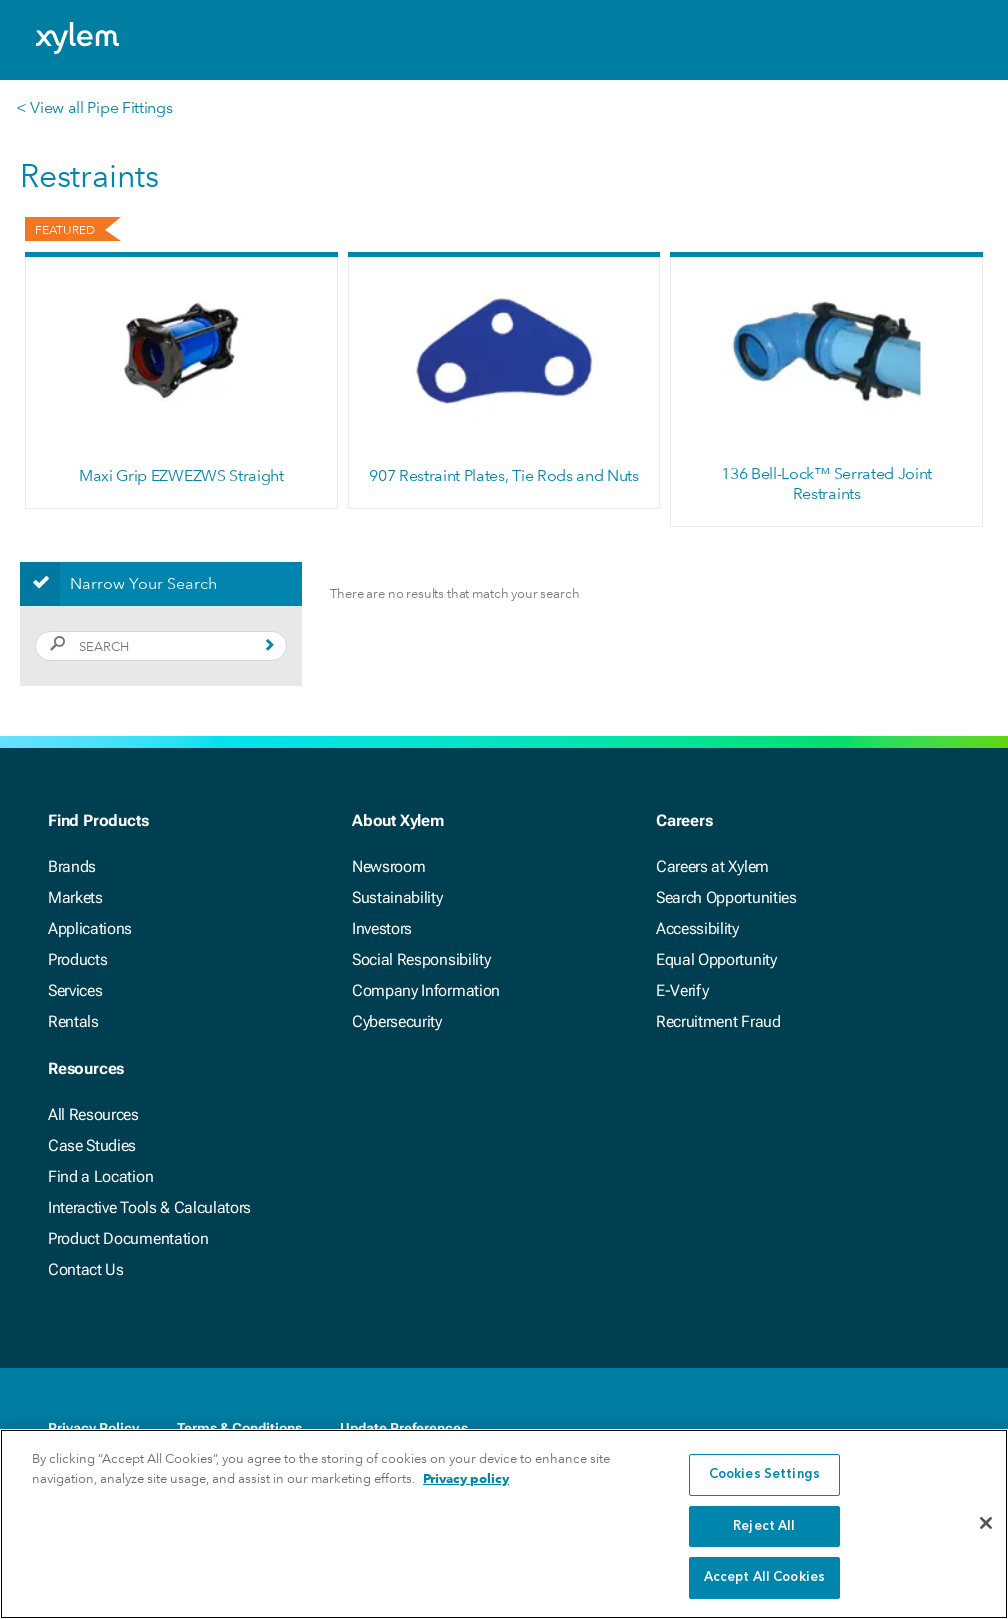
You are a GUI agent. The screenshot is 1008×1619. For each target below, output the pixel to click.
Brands (72, 866)
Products (77, 959)
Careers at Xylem (712, 866)
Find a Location (100, 1176)
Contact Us (86, 1269)
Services (75, 990)
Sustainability (397, 897)
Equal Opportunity (716, 959)
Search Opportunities (726, 897)
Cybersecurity (397, 1021)
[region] (504, 1524)
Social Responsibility (421, 959)
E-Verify (682, 990)
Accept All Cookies (764, 1577)
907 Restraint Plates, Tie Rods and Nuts (504, 475)
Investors (382, 928)
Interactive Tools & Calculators (149, 1207)
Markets (75, 897)
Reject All (764, 1526)
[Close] (986, 1523)
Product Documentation (128, 1238)
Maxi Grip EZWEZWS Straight (181, 475)
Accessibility (697, 928)
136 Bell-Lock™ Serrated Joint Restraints (826, 483)
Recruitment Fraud (718, 1021)
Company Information (426, 990)
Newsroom (388, 866)
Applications (90, 928)
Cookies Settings (764, 1474)
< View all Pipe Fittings (94, 107)
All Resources (93, 1114)
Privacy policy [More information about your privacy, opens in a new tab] (466, 1478)
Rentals (73, 1021)
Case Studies (92, 1145)
